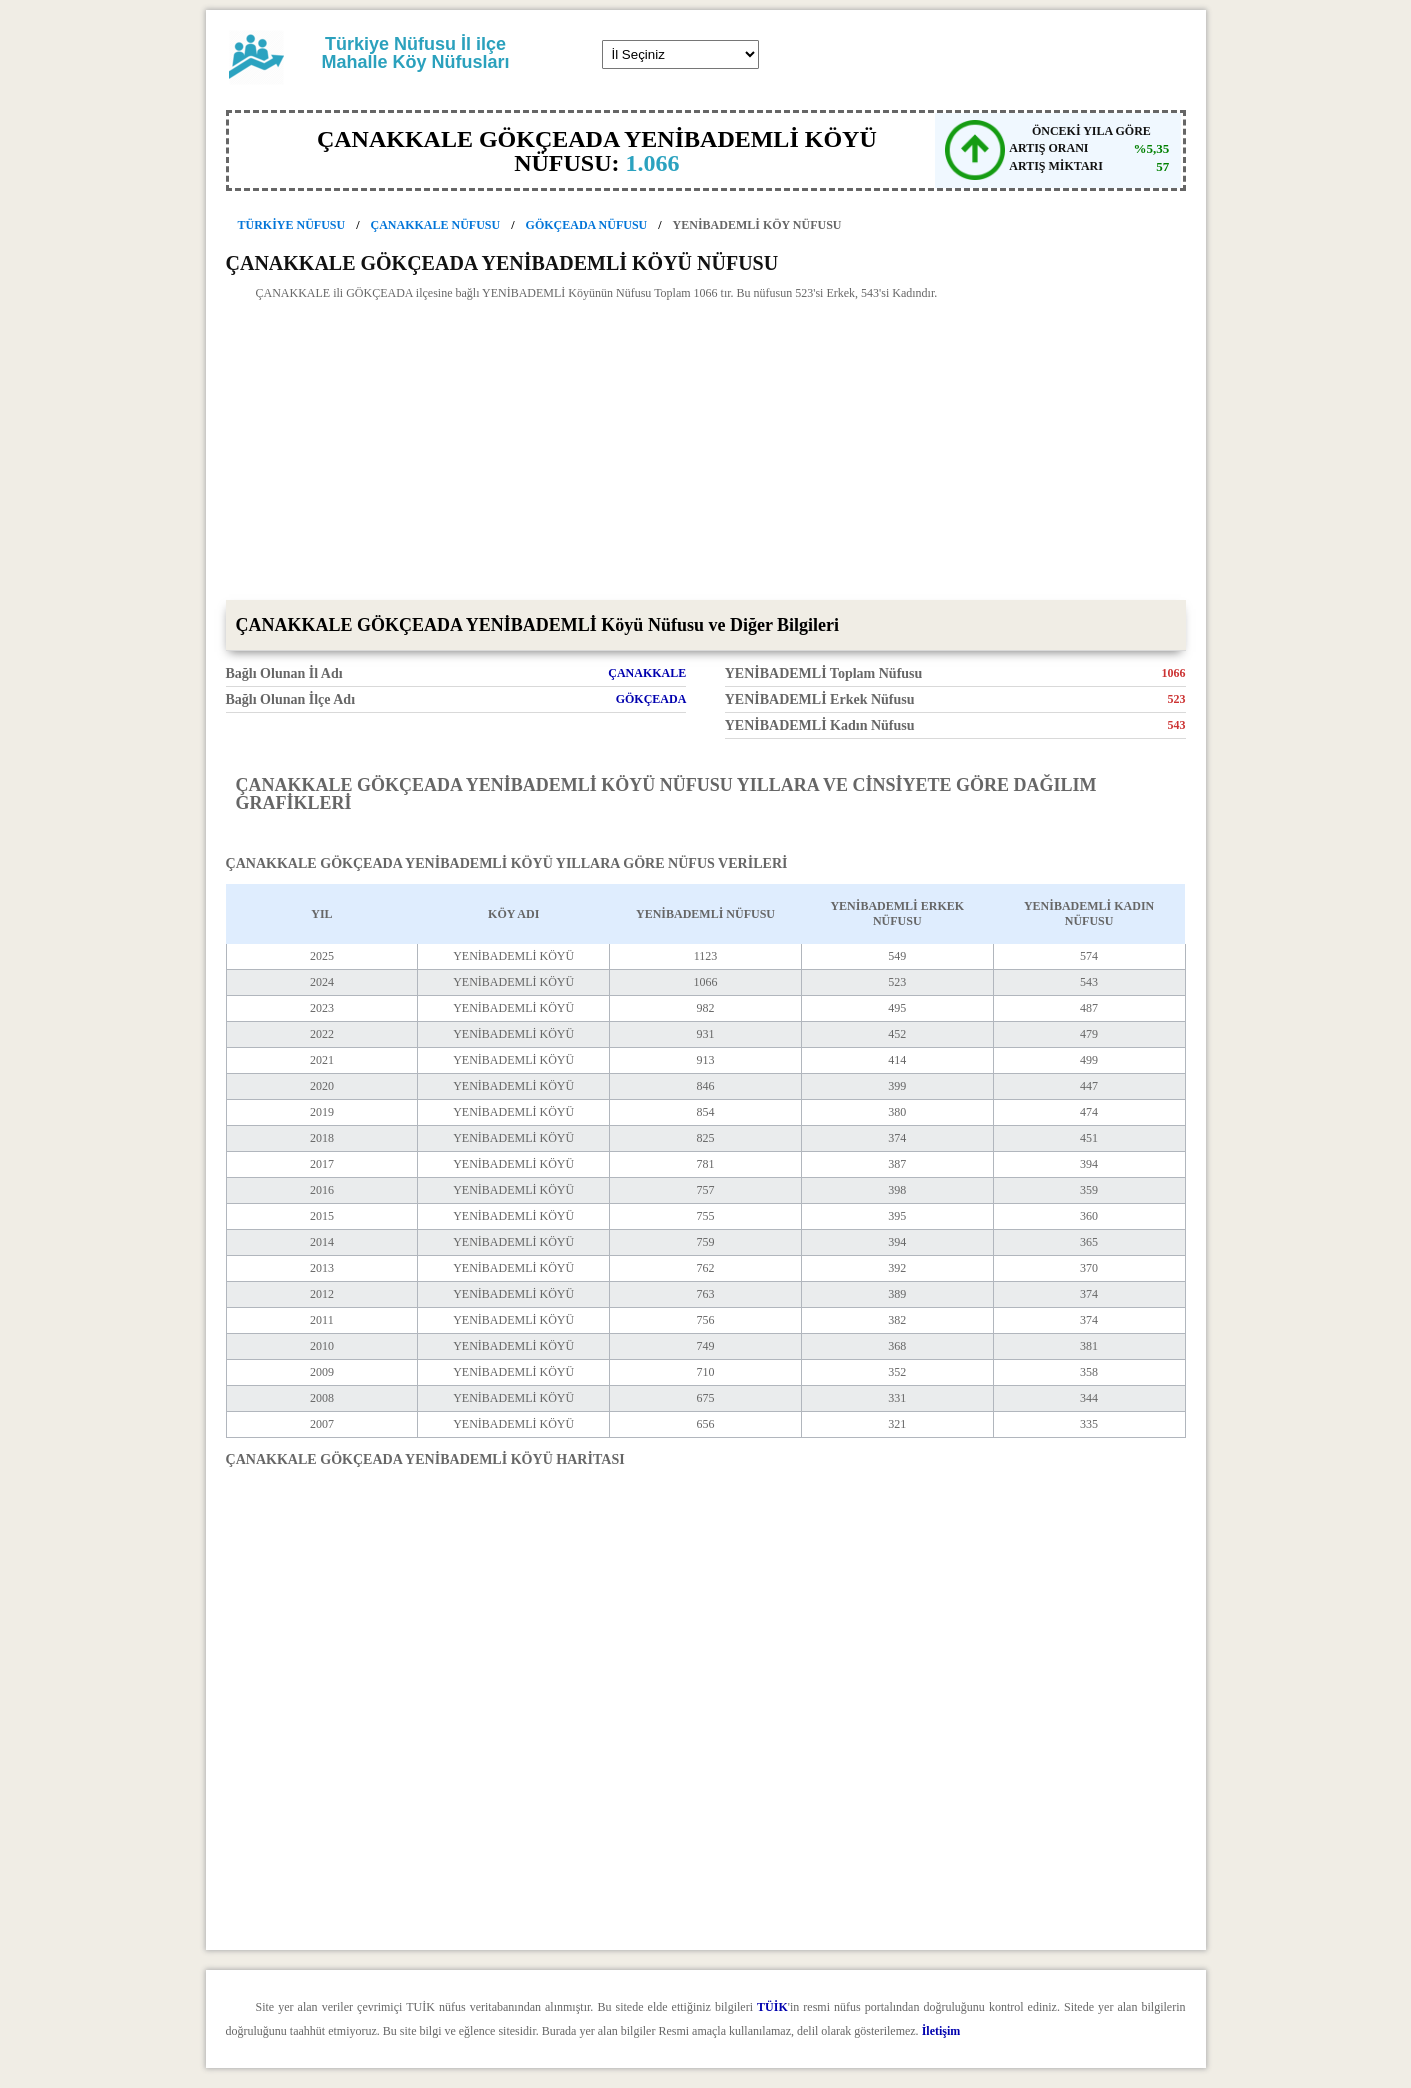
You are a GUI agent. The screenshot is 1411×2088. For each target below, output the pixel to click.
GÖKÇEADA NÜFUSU (587, 225)
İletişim (941, 2031)
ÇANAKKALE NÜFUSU (436, 225)
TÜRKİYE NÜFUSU (292, 225)
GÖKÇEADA (651, 699)
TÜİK (772, 2007)
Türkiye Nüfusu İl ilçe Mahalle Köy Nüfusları (415, 53)
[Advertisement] (706, 450)
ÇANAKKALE (647, 673)
